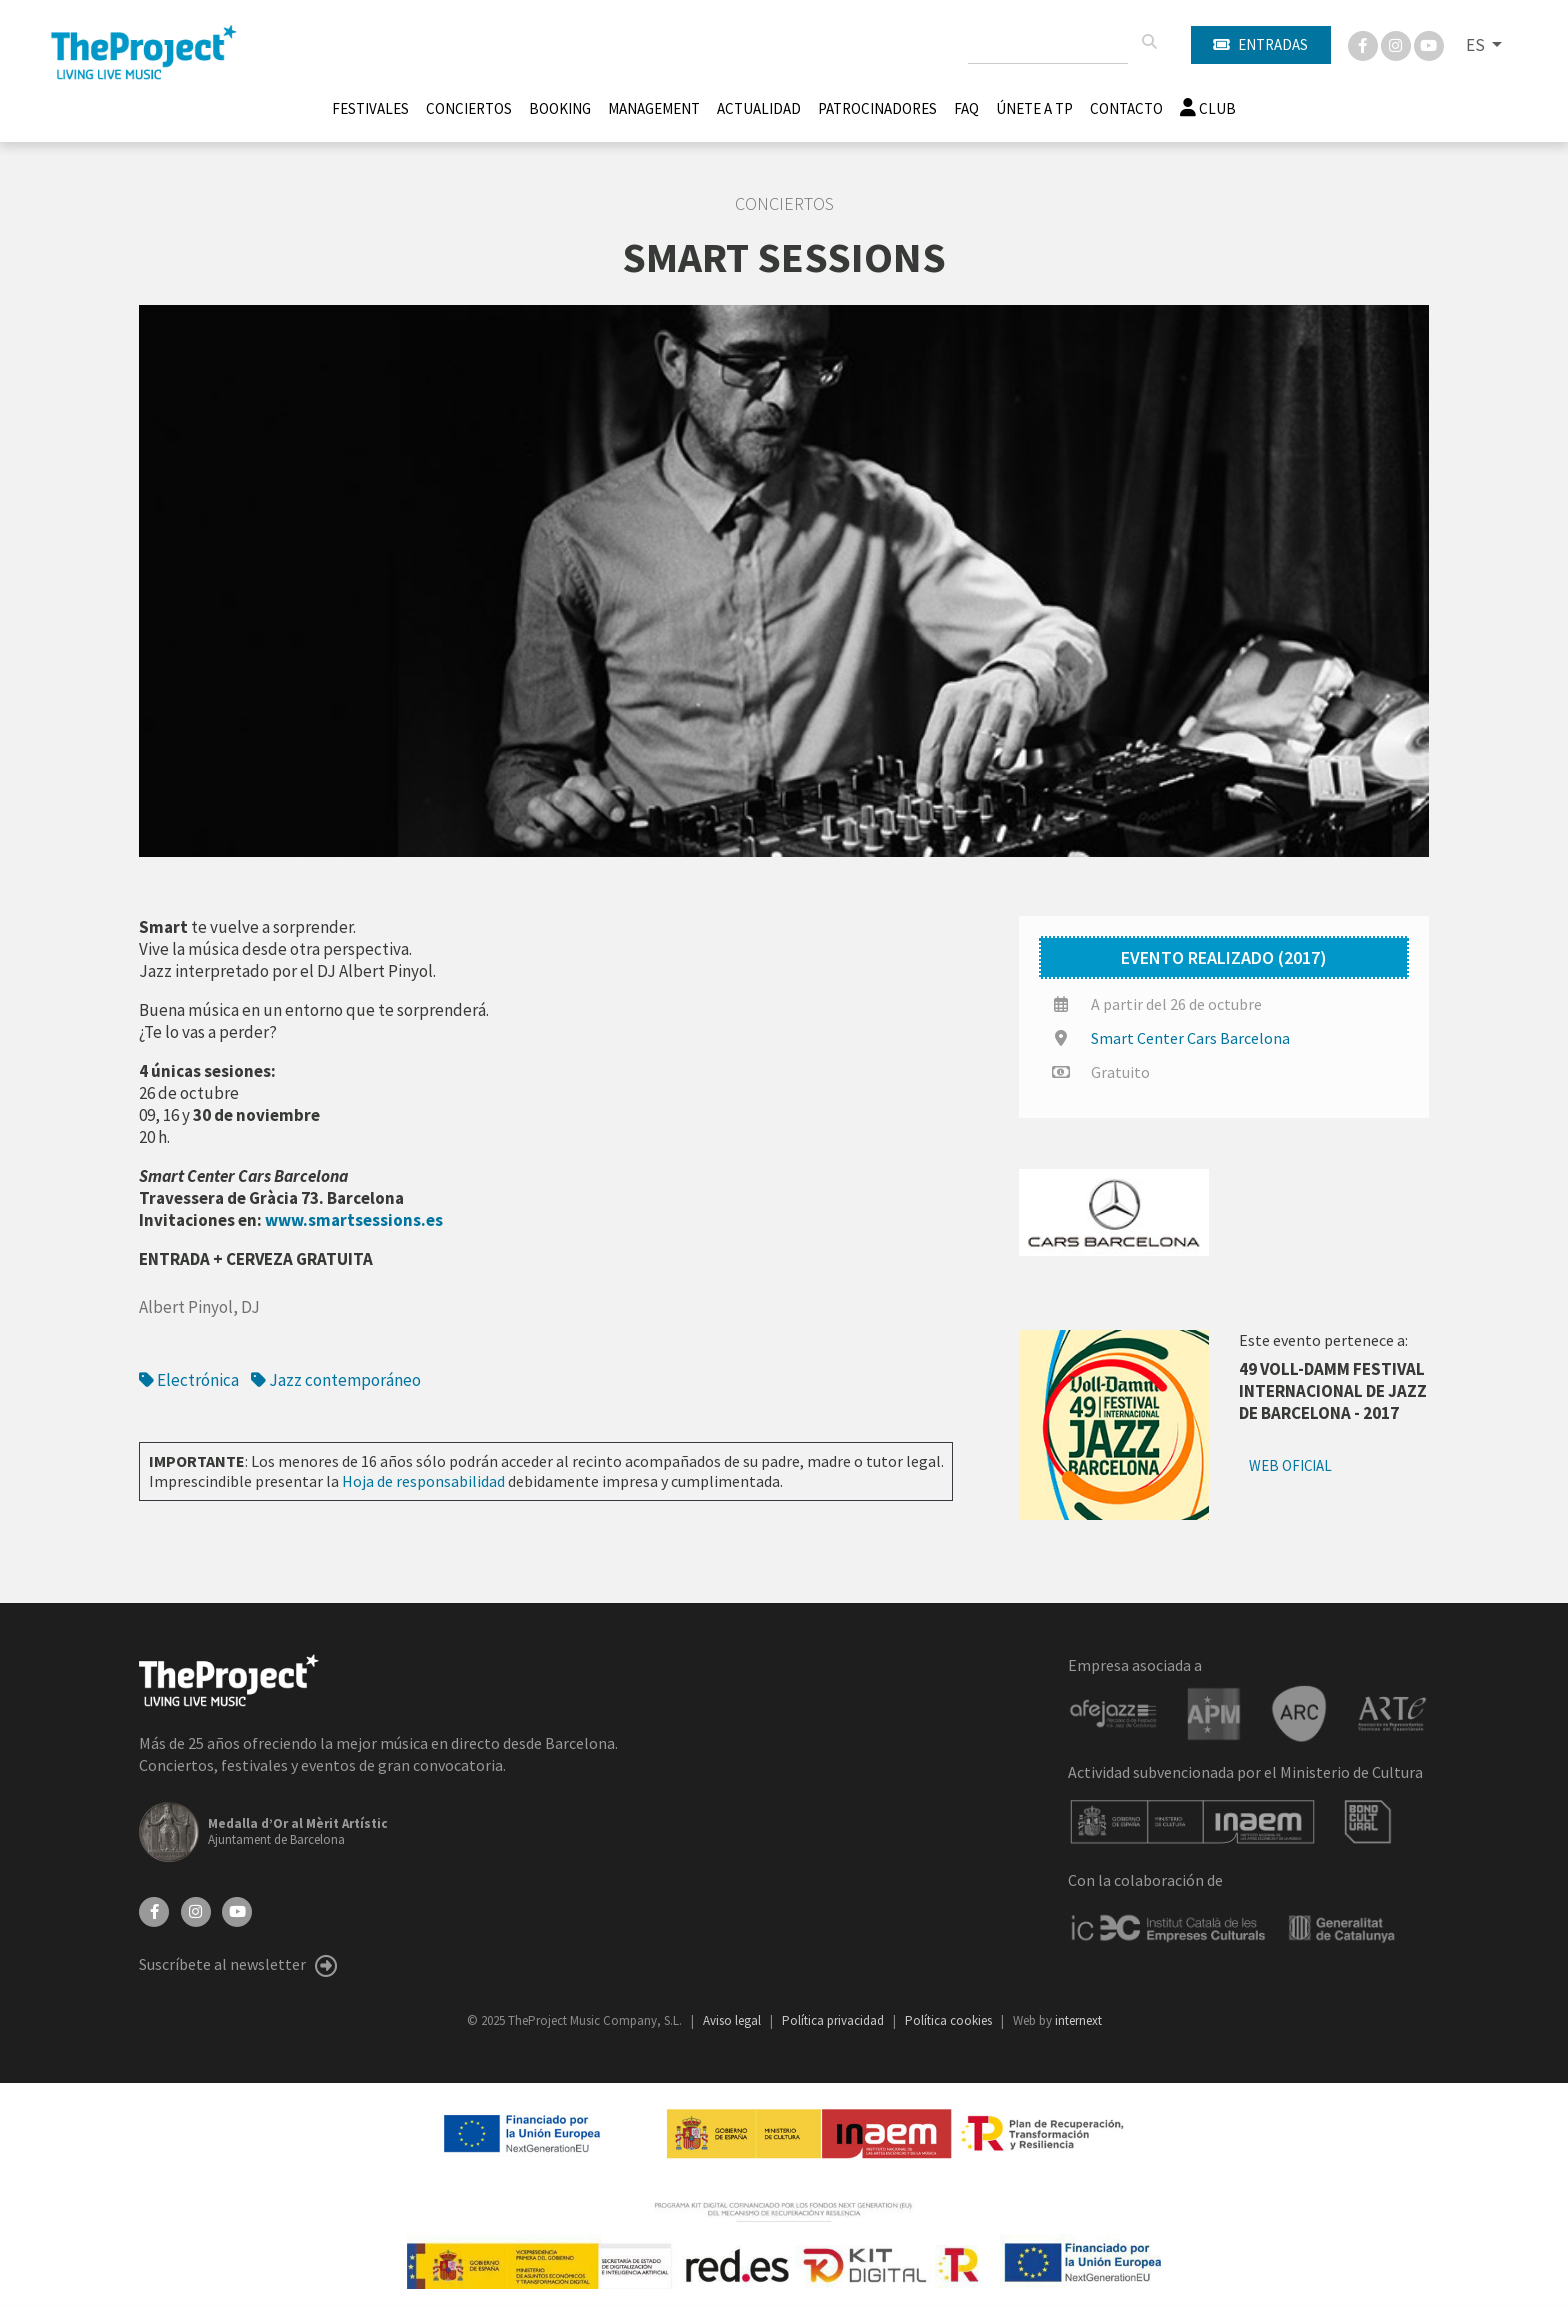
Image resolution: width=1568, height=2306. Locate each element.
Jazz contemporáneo (336, 1380)
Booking (560, 108)
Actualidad (759, 108)
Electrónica (189, 1380)
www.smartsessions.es (354, 1220)
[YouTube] (237, 1910)
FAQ (966, 108)
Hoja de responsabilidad (423, 1481)
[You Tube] (1429, 44)
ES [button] (1477, 45)
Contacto (1126, 108)
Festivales (370, 108)
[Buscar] (1149, 42)
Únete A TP (1034, 108)
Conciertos (469, 108)
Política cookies (950, 2020)
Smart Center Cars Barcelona (1190, 1038)
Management (654, 108)
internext (1078, 2020)
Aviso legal (733, 2020)
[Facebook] (1364, 44)
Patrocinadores (877, 108)
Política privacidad (834, 2020)
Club (1208, 108)
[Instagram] (1397, 44)
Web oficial (1290, 1465)
